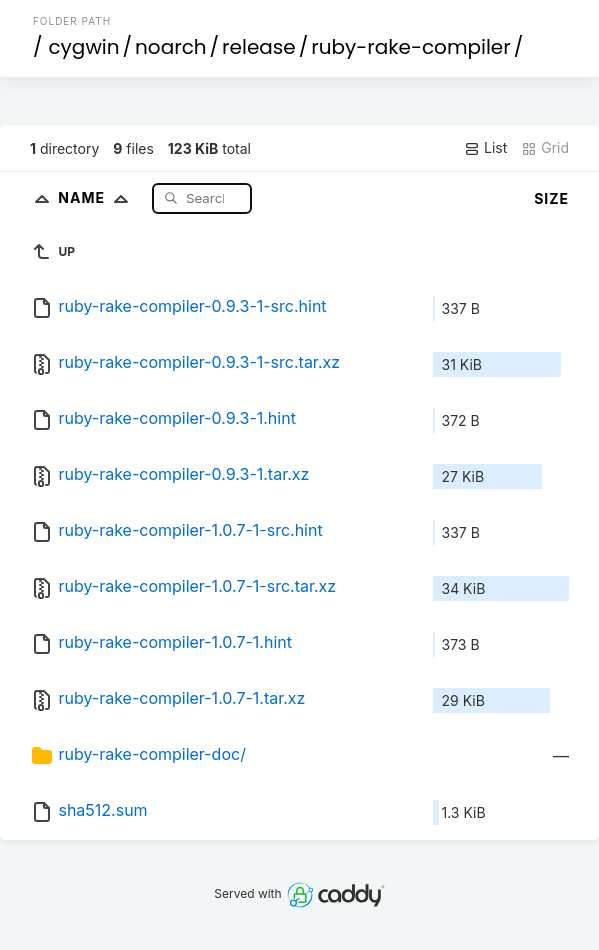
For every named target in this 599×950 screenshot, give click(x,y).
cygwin (83, 47)
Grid (545, 148)
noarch (171, 47)
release (259, 47)
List (485, 148)
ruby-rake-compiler (411, 47)
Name (97, 197)
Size (551, 198)
